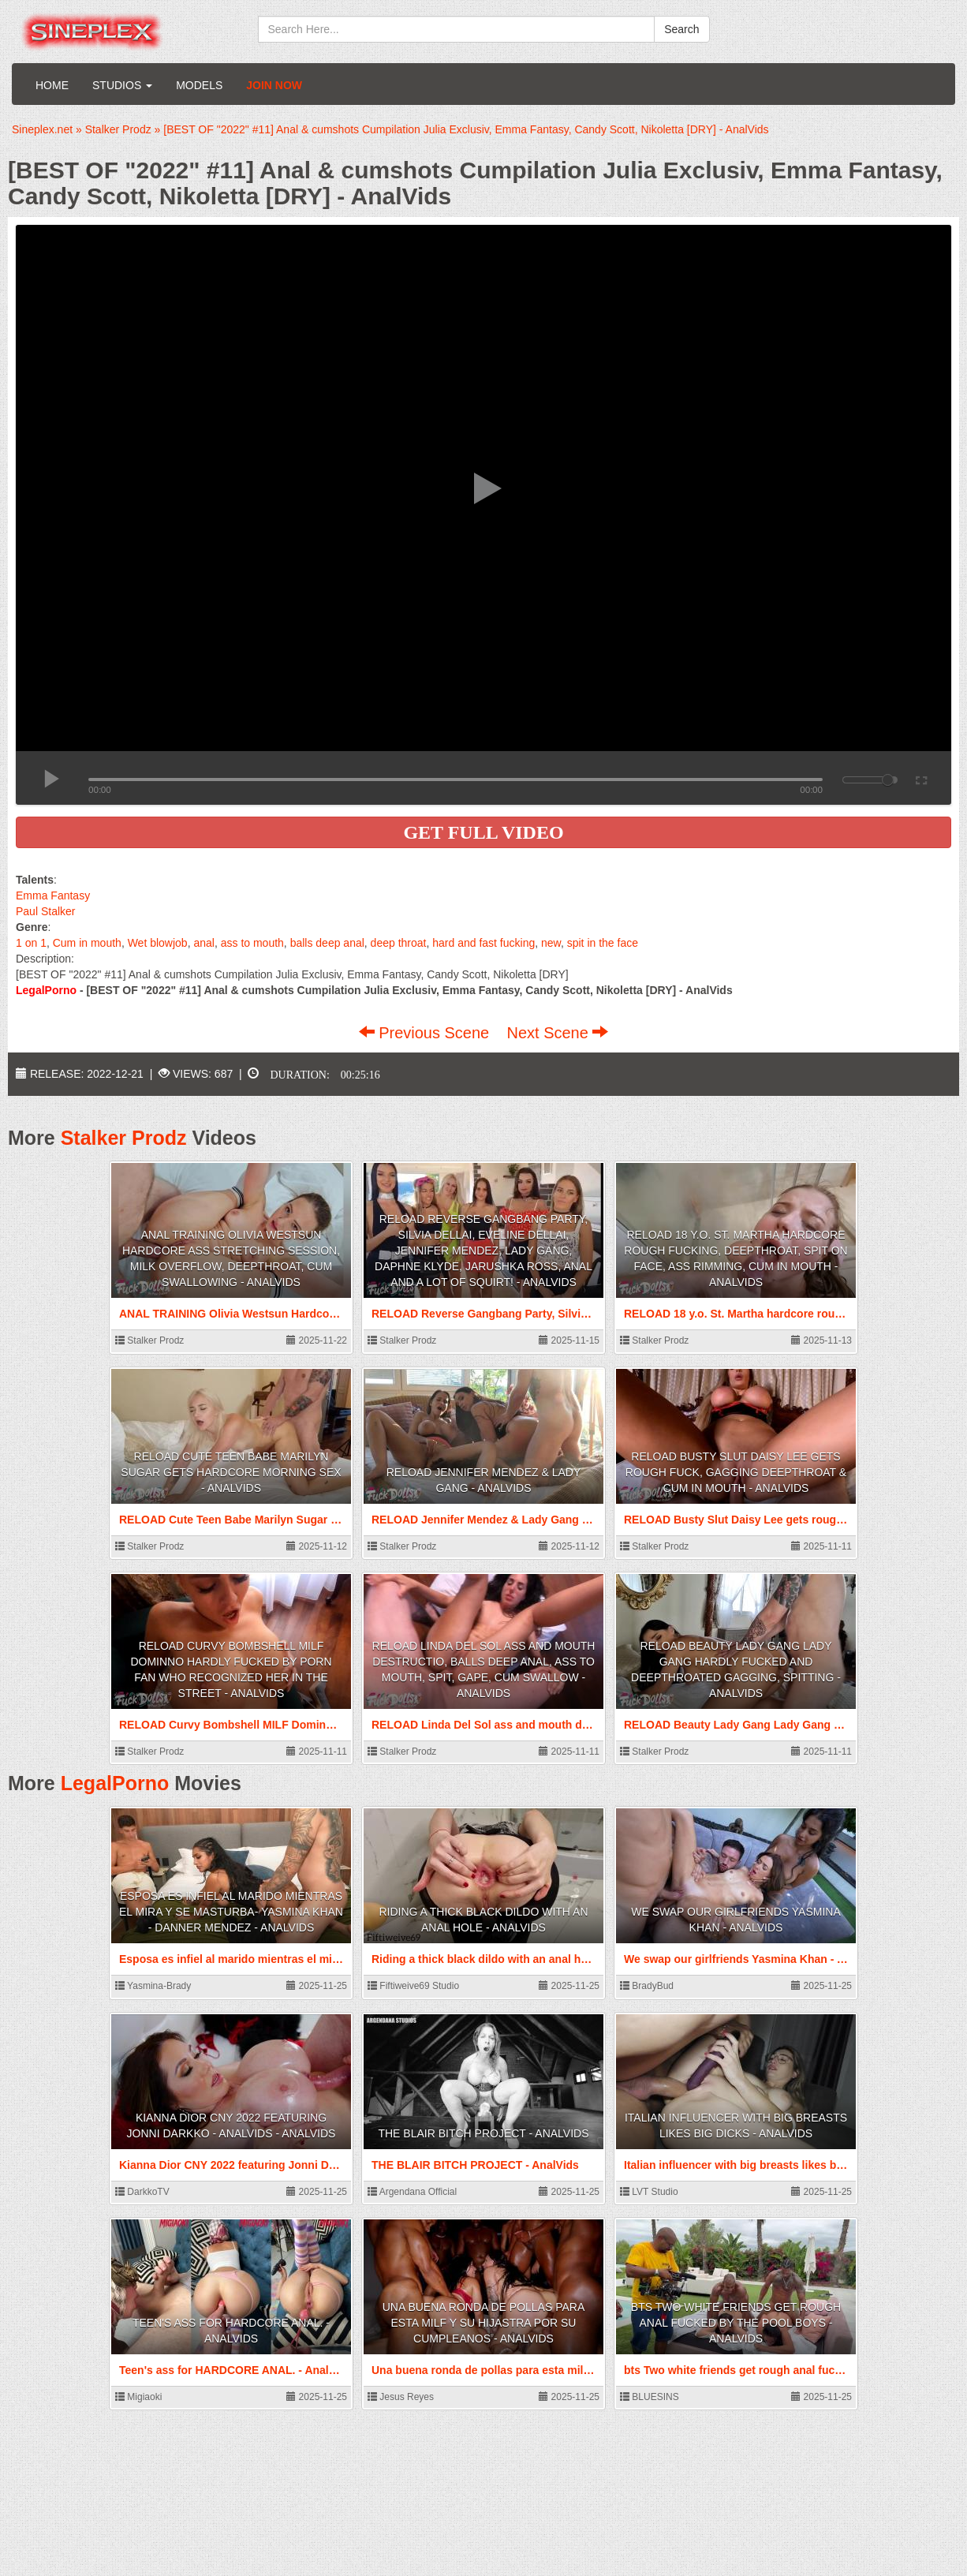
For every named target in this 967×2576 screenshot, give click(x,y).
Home (52, 85)
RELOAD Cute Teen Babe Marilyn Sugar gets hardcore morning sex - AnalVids (231, 1472)
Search (681, 29)
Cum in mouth (87, 943)
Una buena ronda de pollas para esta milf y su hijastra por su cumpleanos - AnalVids (484, 2323)
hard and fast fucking (483, 943)
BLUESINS (649, 2396)
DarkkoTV (142, 2191)
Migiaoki (138, 2396)
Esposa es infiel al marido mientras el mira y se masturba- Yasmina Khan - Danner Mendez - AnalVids (231, 1912)
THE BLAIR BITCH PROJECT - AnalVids (483, 2133)
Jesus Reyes (401, 2396)
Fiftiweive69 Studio (413, 1985)
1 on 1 (31, 943)
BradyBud (647, 1985)
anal (203, 943)
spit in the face (602, 943)
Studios (122, 85)
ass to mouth (252, 943)
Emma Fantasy (53, 895)
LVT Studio (649, 2191)
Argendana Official (412, 2191)
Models (199, 85)
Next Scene (557, 1032)
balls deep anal (327, 943)
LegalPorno (115, 1783)
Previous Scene (426, 1032)
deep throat (399, 943)
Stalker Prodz (124, 1138)
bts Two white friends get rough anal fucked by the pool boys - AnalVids (736, 2323)
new (551, 943)
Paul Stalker (45, 911)
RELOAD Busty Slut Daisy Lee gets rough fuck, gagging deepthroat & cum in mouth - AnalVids (735, 1472)
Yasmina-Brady (153, 1985)
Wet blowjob (158, 943)
